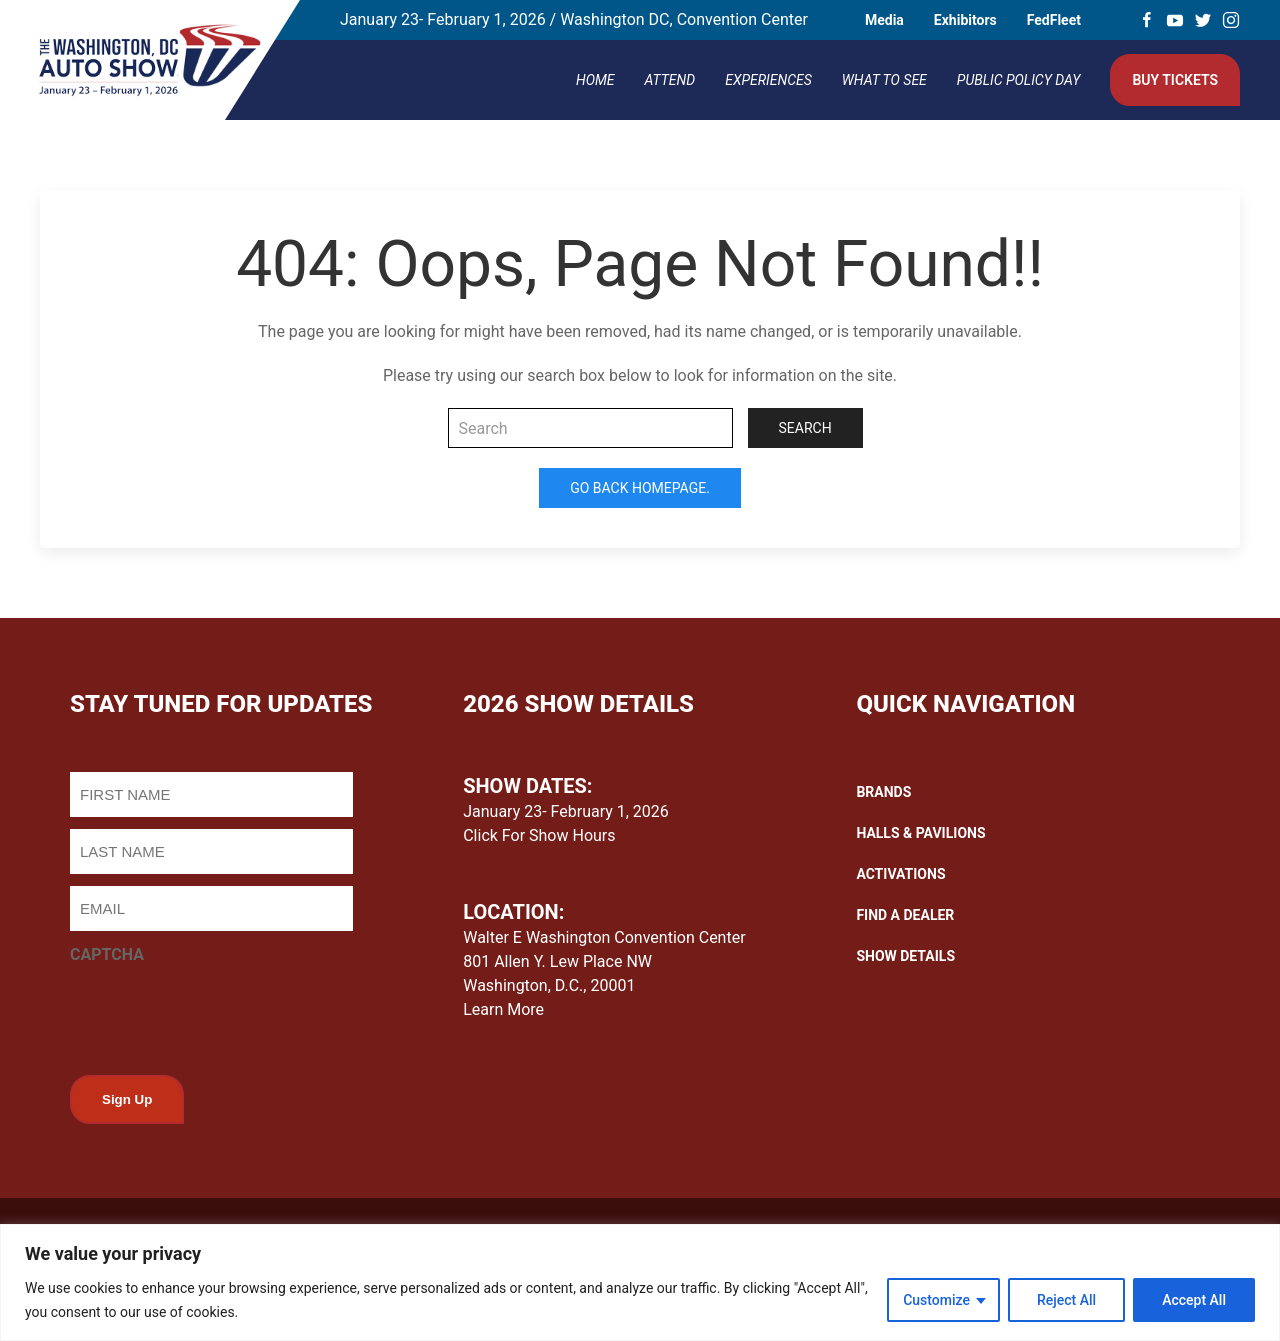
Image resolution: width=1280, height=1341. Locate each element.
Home (595, 80)
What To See (884, 80)
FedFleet (1054, 20)
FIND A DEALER (905, 915)
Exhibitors (965, 20)
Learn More (503, 1009)
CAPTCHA (107, 954)
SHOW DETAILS (905, 956)
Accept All (1194, 1300)
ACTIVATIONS (900, 874)
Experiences (768, 80)
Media (884, 20)
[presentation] (222, 1014)
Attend (670, 80)
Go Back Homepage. (640, 488)
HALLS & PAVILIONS (920, 833)
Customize (936, 1300)
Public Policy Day (1019, 80)
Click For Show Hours (539, 835)
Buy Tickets (1175, 80)
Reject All (1066, 1300)
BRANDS (883, 792)
